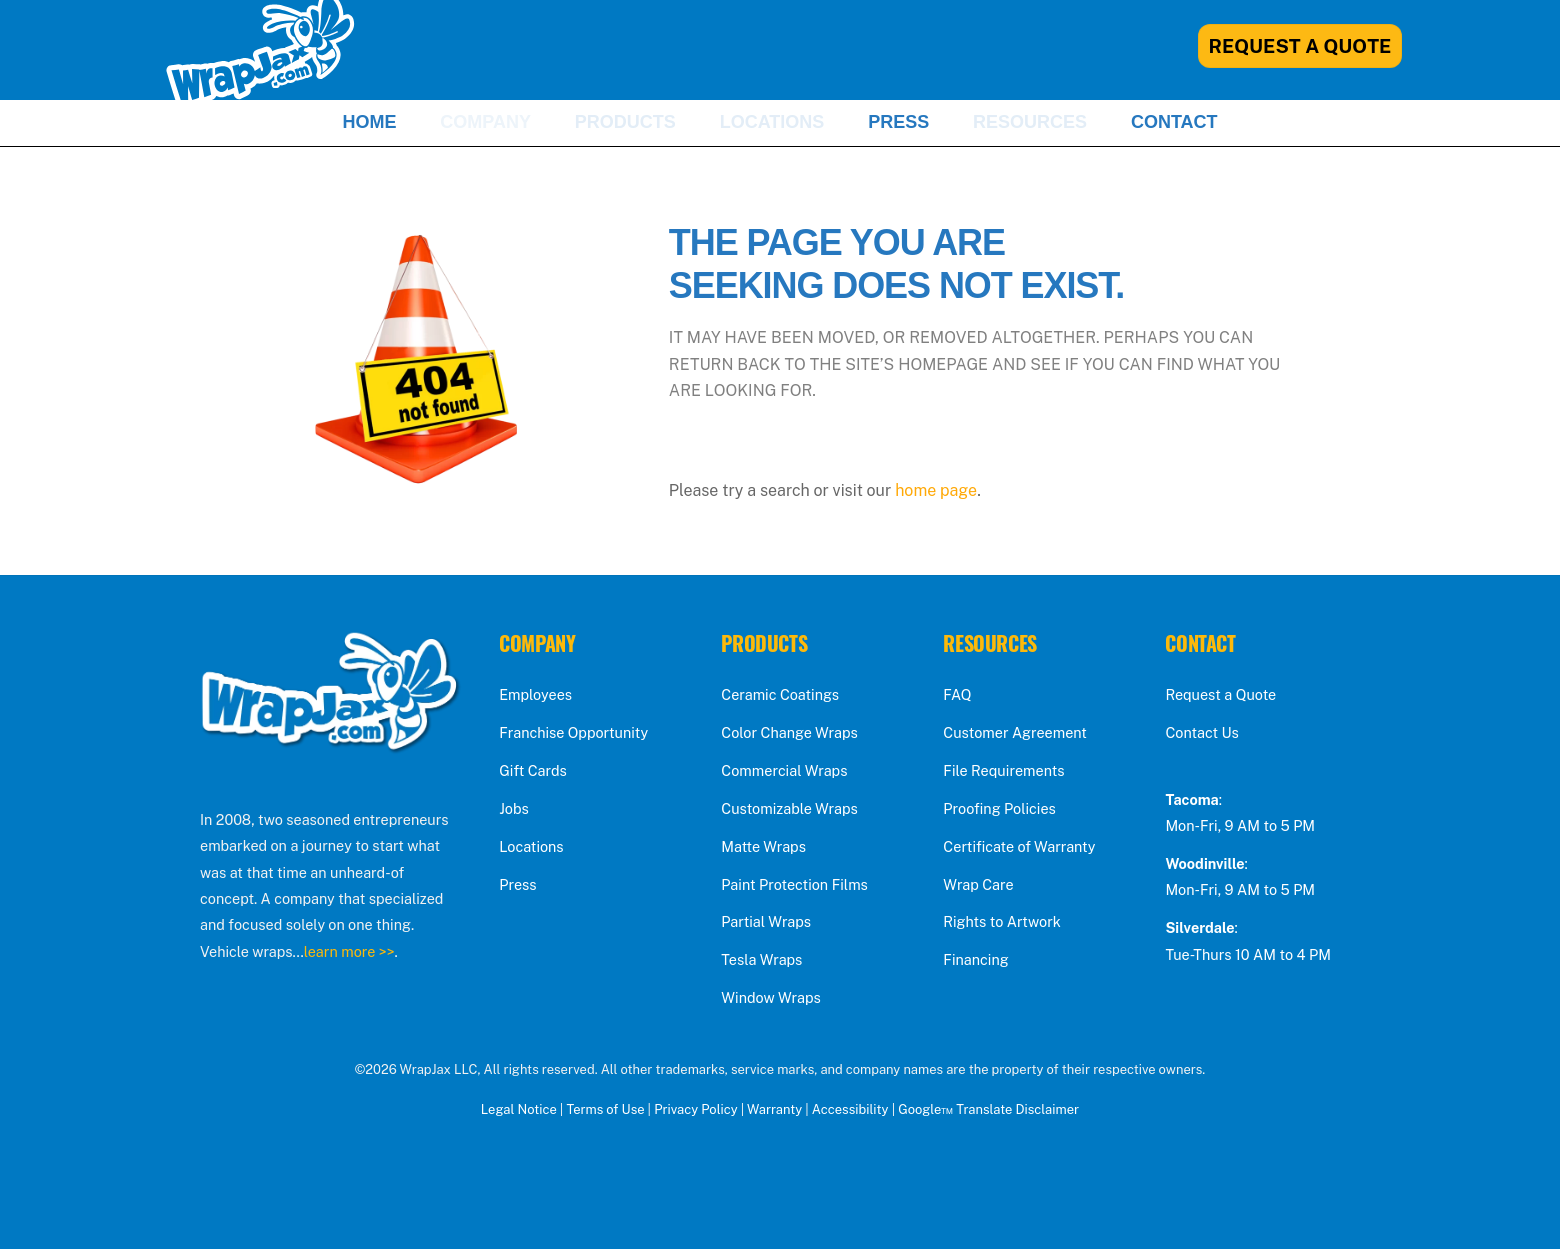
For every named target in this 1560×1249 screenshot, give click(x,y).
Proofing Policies (999, 808)
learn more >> (349, 951)
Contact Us (1201, 732)
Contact (1174, 122)
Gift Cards (533, 770)
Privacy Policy (695, 1109)
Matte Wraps (763, 846)
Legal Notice (519, 1109)
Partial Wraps (766, 921)
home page (936, 490)
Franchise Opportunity (573, 732)
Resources (1030, 122)
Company (485, 122)
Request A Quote (1300, 46)
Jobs (514, 808)
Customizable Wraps (789, 808)
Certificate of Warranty (1019, 846)
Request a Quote (1220, 694)
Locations (772, 122)
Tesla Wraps (761, 959)
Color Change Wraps (789, 732)
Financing (975, 959)
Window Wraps (770, 997)
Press (898, 122)
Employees (535, 694)
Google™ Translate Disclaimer (988, 1109)
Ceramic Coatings (780, 694)
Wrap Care (978, 884)
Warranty (774, 1109)
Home (369, 122)
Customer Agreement (1015, 732)
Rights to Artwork (1002, 921)
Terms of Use (605, 1109)
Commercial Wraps (784, 770)
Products (625, 122)
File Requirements (1003, 770)
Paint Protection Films (794, 884)
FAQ (957, 694)
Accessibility (850, 1109)
